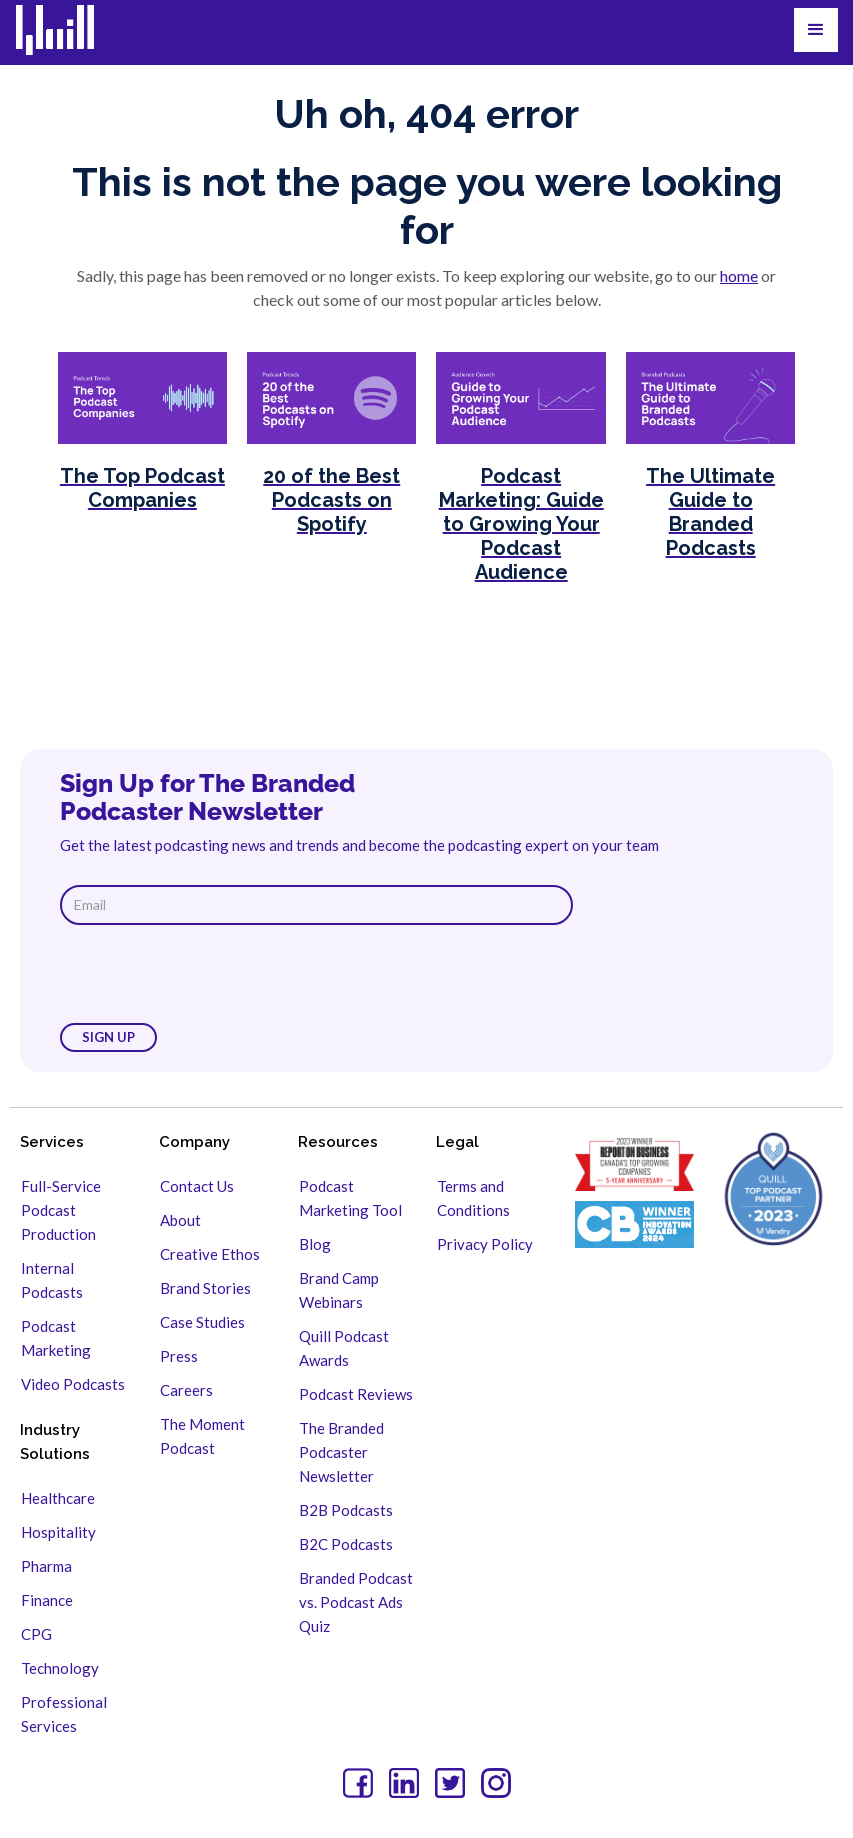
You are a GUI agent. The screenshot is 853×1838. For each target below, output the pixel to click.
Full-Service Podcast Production (61, 1210)
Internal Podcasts (52, 1280)
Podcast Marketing (56, 1338)
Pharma (46, 1566)
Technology (60, 1668)
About (180, 1220)
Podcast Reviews (356, 1394)
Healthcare (58, 1498)
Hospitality (58, 1532)
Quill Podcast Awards (344, 1348)
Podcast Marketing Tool (350, 1198)
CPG (36, 1634)
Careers (186, 1390)
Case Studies (202, 1322)
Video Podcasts (73, 1384)
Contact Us (197, 1186)
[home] (67, 30)
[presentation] (212, 974)
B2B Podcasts (346, 1510)
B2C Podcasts (346, 1544)
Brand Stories (205, 1288)
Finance (47, 1600)
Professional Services (64, 1714)
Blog (315, 1244)
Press (179, 1356)
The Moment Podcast (202, 1436)
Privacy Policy (485, 1244)
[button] (816, 30)
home (739, 275)
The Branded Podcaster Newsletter (341, 1452)
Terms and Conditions (473, 1198)
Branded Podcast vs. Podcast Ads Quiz (356, 1602)
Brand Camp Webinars (339, 1290)
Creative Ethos (210, 1254)
